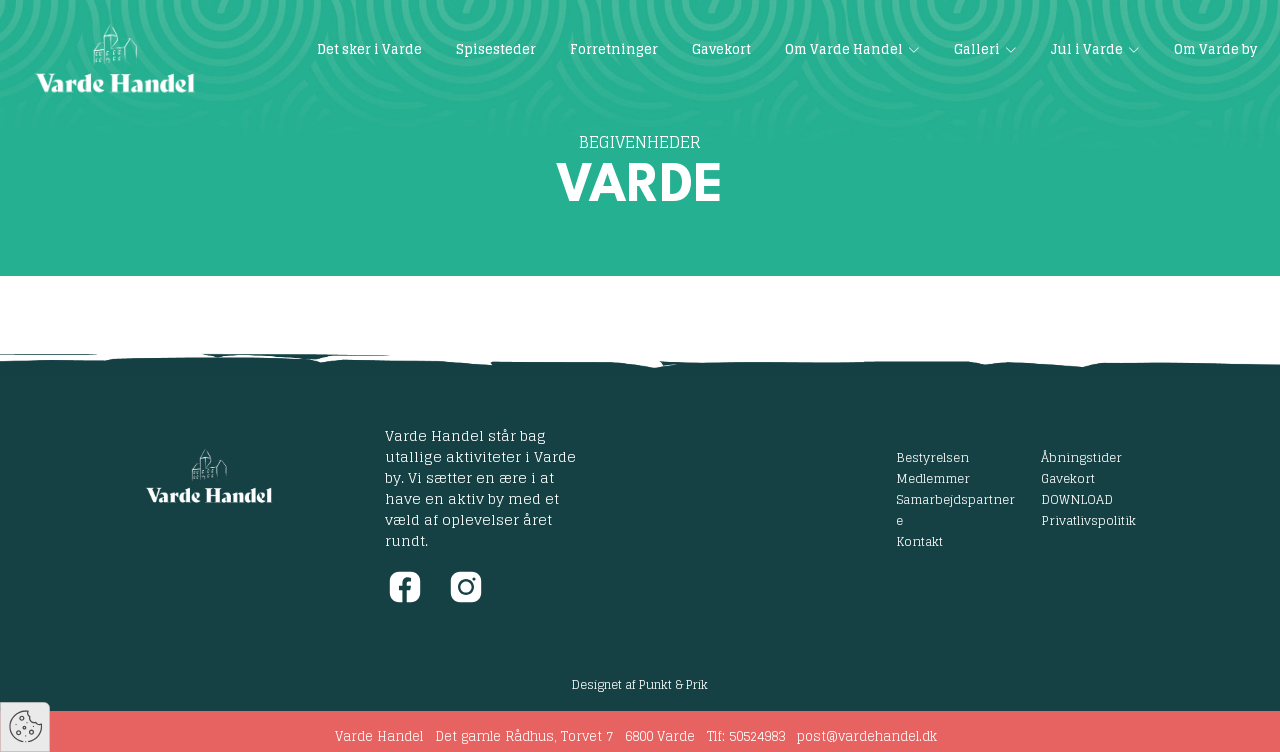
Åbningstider (1081, 457)
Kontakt (919, 541)
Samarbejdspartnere (955, 509)
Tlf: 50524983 (746, 736)
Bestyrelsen (932, 457)
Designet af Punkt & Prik (640, 684)
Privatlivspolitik (1088, 520)
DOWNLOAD (1077, 499)
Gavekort (1068, 478)
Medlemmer (933, 478)
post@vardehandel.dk (867, 736)
